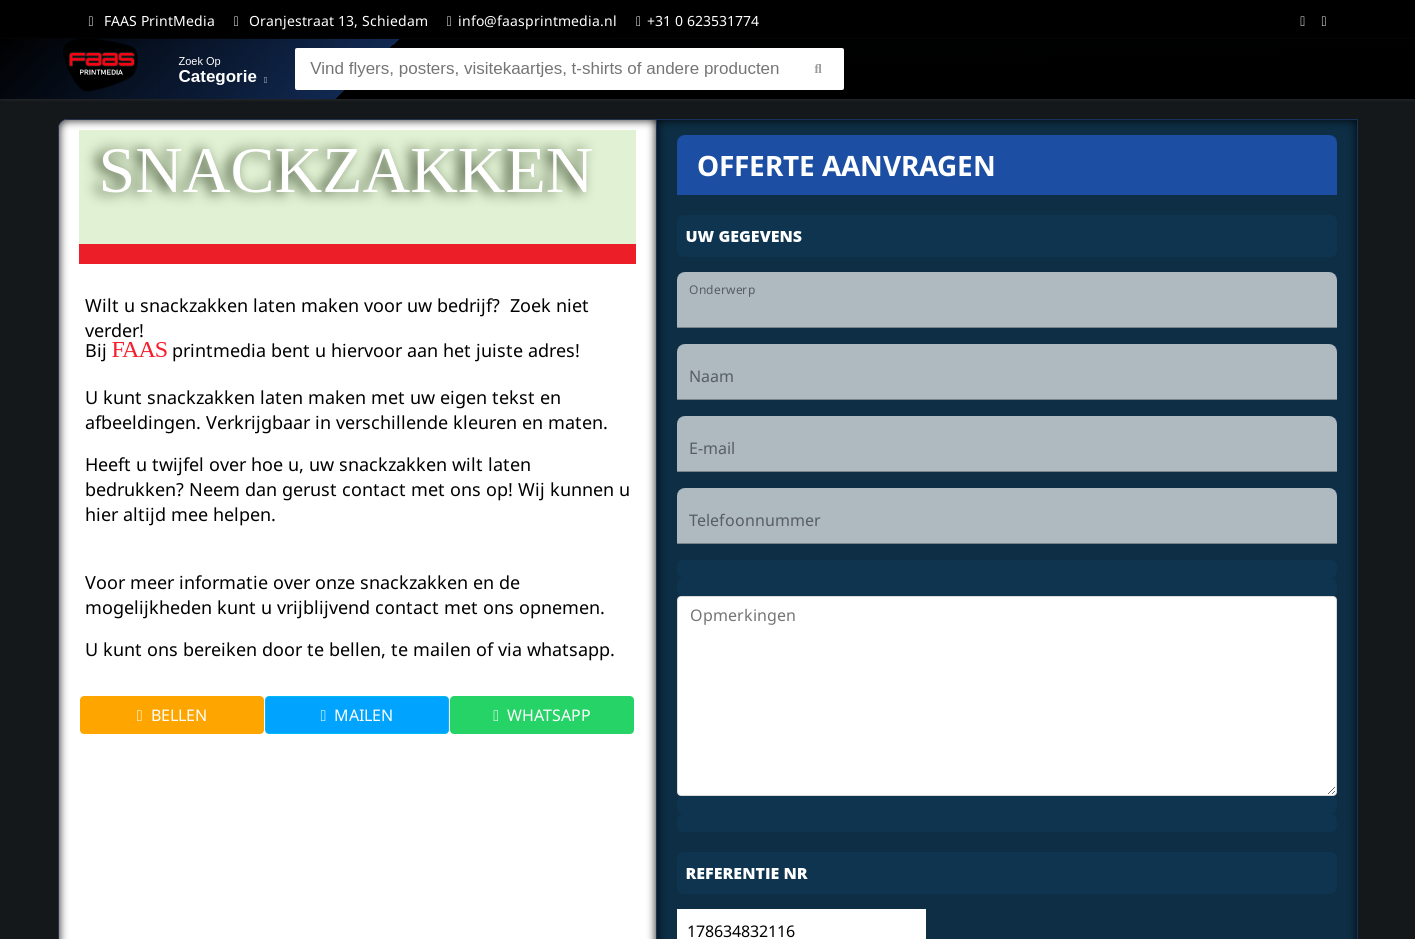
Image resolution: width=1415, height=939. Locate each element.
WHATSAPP (542, 715)
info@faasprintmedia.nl (537, 20)
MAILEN (357, 715)
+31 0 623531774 (697, 20)
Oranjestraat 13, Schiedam (338, 20)
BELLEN (172, 715)
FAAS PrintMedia (159, 20)
